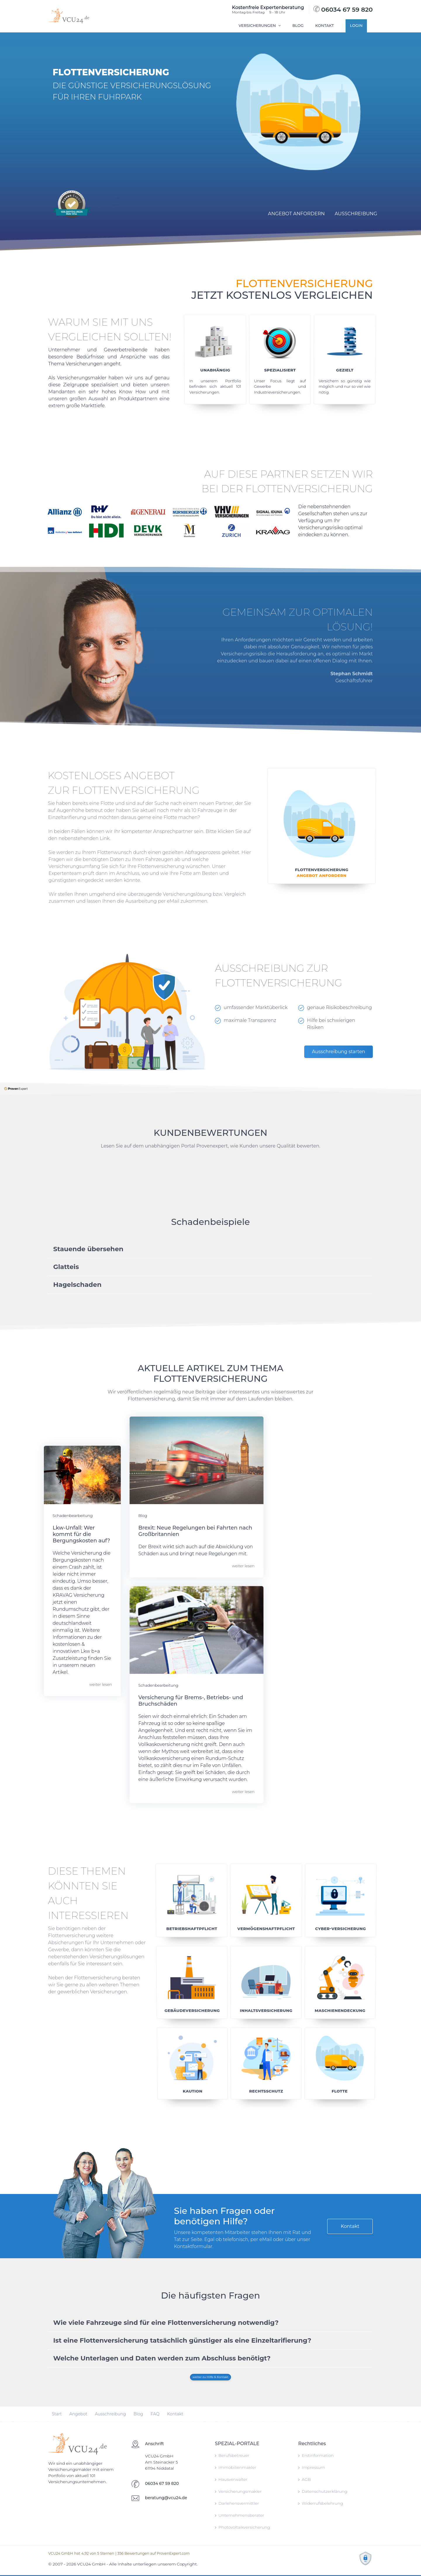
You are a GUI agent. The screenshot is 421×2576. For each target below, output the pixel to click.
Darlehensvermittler (237, 2503)
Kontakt (324, 25)
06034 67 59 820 (343, 9)
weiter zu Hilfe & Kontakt (211, 2377)
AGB (304, 2479)
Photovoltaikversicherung (242, 2527)
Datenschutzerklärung (322, 2491)
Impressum (311, 2467)
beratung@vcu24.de (166, 2497)
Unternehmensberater (239, 2515)
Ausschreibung (84, 2414)
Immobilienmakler (235, 2467)
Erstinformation (316, 2455)
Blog (297, 25)
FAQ (129, 2414)
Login (356, 25)
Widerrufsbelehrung (320, 2503)
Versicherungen (260, 25)
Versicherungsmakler (238, 2491)
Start (31, 2414)
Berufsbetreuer (232, 2455)
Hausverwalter (231, 2479)
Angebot (52, 2414)
